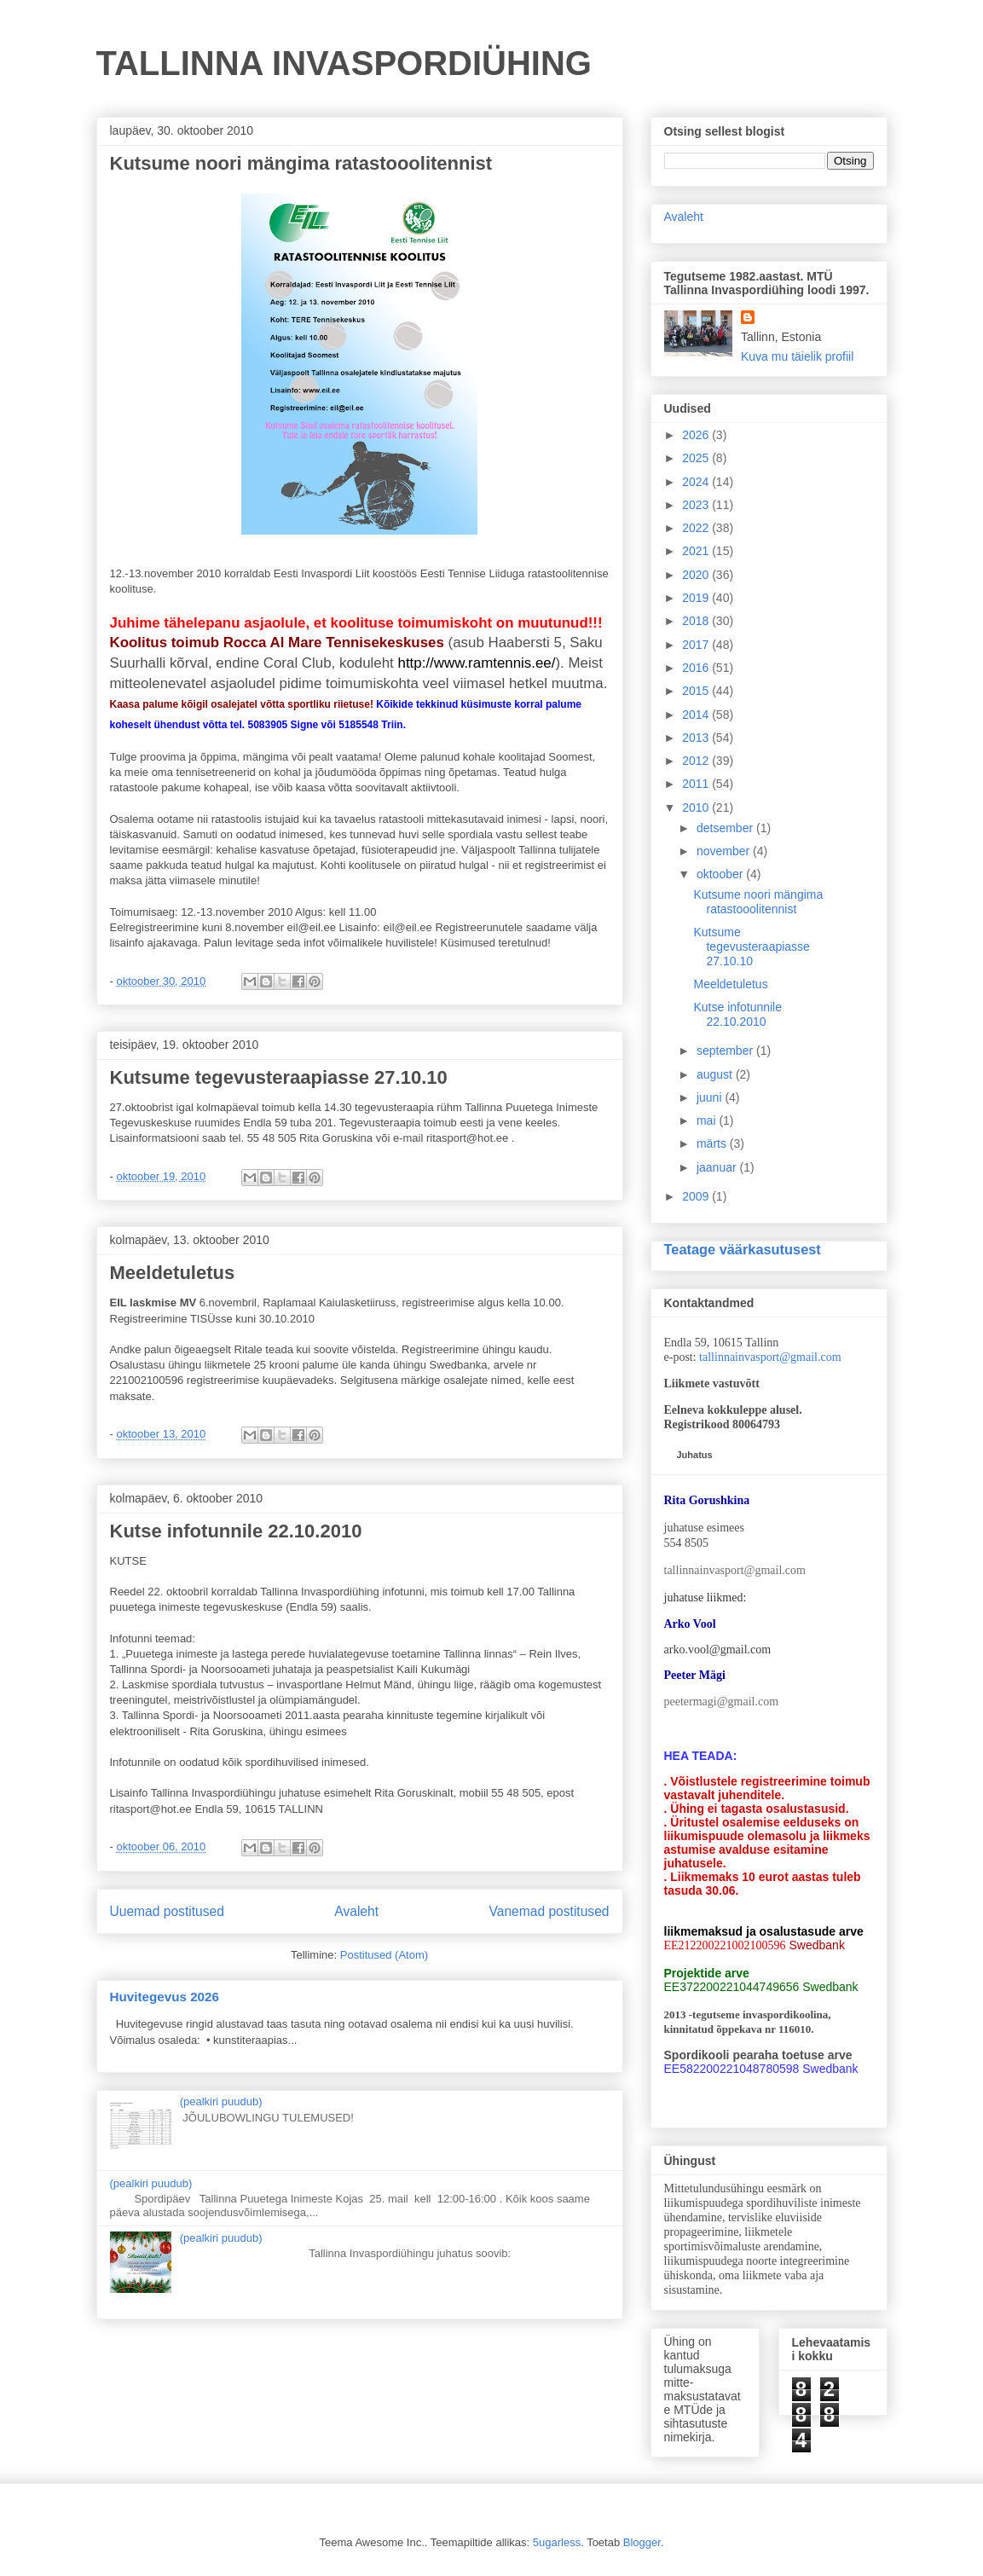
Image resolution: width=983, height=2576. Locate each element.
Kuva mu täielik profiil (797, 356)
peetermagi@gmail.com (721, 1701)
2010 (697, 807)
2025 (697, 458)
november (725, 851)
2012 (697, 760)
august (716, 1074)
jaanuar (718, 1167)
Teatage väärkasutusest (742, 1249)
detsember (726, 828)
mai (708, 1120)
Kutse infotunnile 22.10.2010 (236, 1531)
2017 (697, 644)
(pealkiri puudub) (221, 2101)
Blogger (642, 2542)
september (726, 1050)
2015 (697, 691)
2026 (697, 435)
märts (713, 1143)
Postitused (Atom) (384, 1954)
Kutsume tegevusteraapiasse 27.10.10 (279, 1077)
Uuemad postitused (167, 1911)
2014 (697, 714)
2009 (697, 1196)
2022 (697, 528)
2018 (697, 621)
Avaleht (356, 1911)
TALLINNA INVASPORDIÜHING (344, 63)
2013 (697, 737)
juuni (711, 1097)
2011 (697, 783)
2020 (697, 575)
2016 (697, 667)
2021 (697, 551)
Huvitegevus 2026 (164, 1996)
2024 (697, 482)
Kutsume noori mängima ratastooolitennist (301, 163)
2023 (697, 505)
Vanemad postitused (549, 1911)
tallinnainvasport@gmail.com (770, 1357)
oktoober (721, 874)
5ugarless (557, 2542)
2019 (697, 598)
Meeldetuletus (172, 1272)
